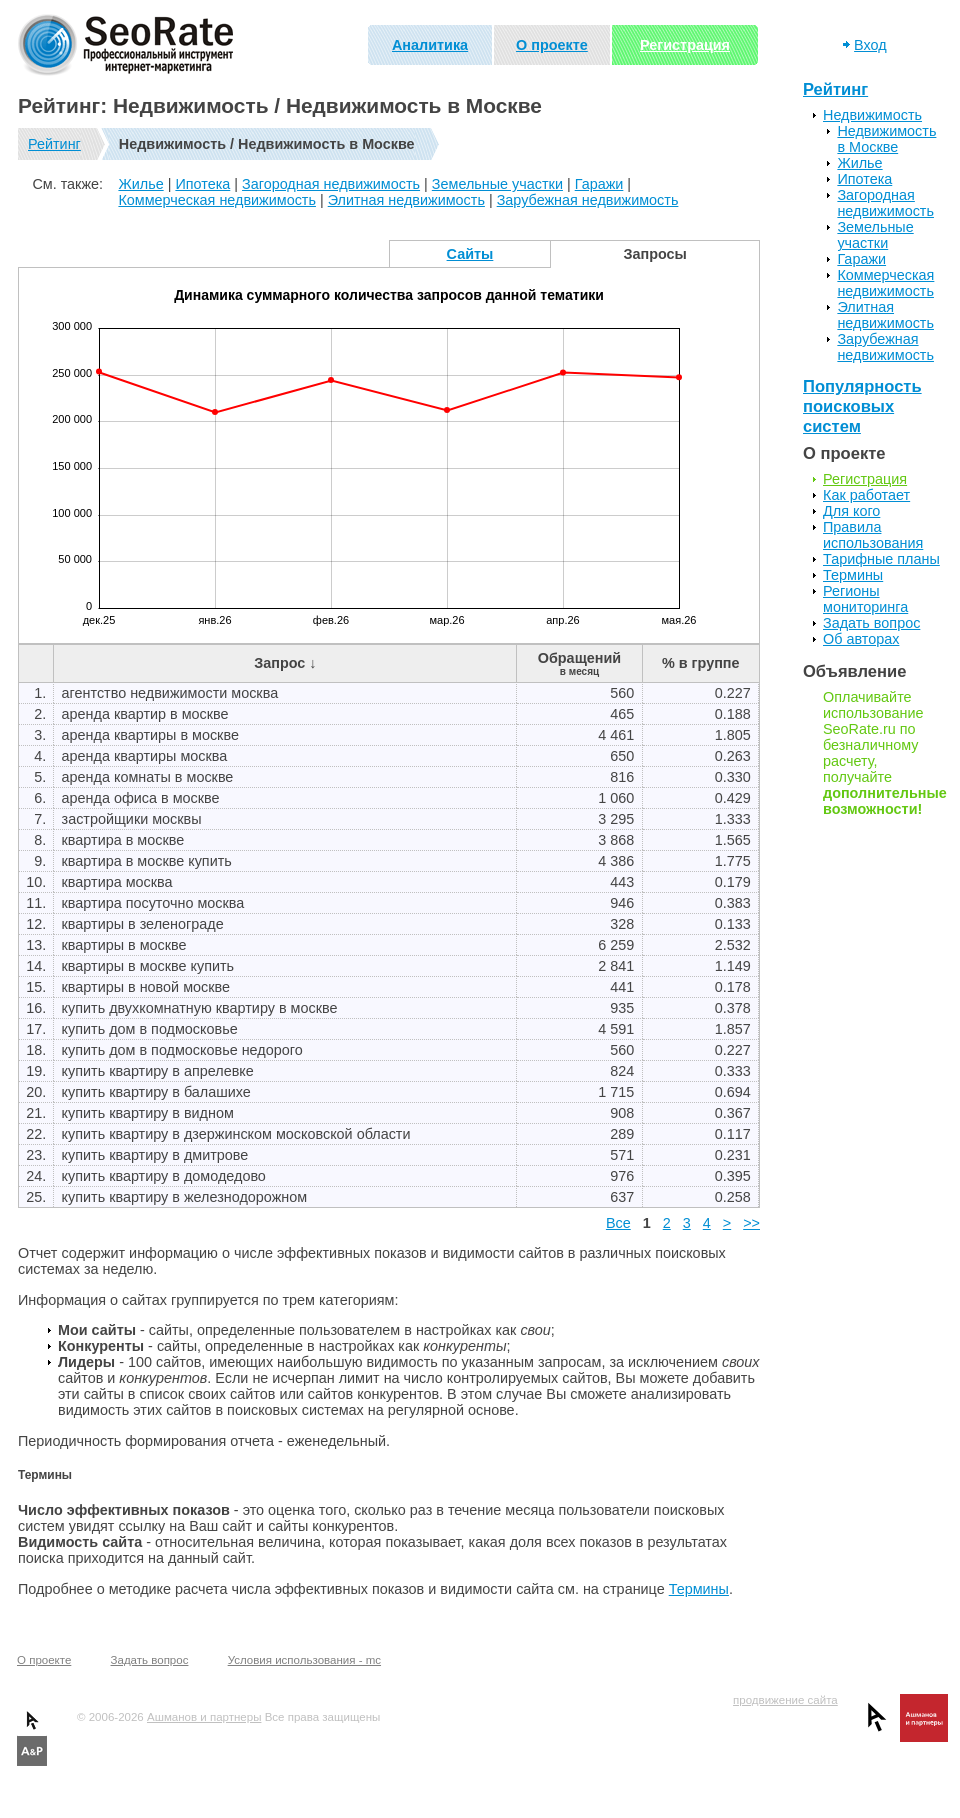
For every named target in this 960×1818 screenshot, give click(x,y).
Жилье (140, 184)
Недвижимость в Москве (886, 139)
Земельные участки (497, 184)
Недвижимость (872, 115)
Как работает (866, 495)
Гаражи (599, 184)
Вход (870, 45)
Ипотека (202, 184)
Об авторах (861, 639)
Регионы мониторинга (865, 599)
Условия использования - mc (304, 1660)
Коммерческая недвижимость (217, 200)
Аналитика (430, 45)
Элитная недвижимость (406, 200)
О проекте (552, 45)
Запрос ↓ (285, 663)
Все (618, 1223)
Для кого (851, 511)
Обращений (579, 663)
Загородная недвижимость (331, 184)
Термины (699, 1589)
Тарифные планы (881, 559)
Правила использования (873, 535)
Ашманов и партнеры (204, 1717)
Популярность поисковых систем (862, 406)
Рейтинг (54, 144)
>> (751, 1223)
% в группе (701, 663)
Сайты (470, 254)
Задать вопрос (871, 623)
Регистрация (685, 45)
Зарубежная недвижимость (588, 200)
